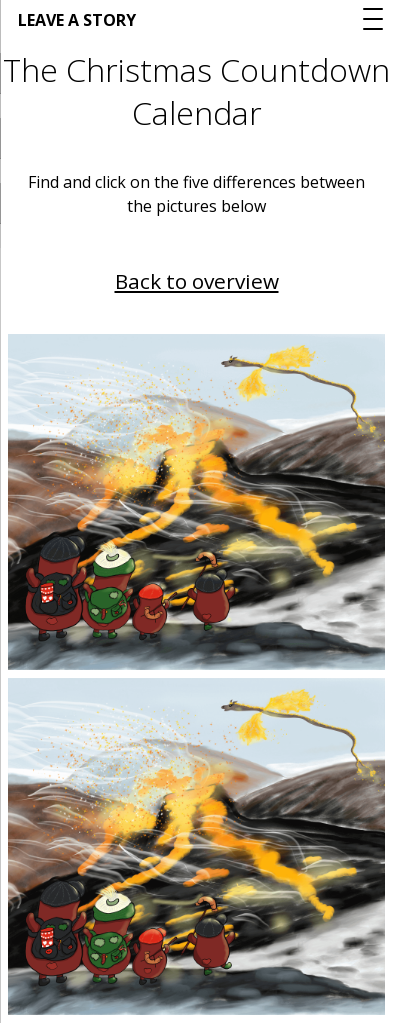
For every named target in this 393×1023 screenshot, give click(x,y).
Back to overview (197, 281)
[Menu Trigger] (372, 18)
